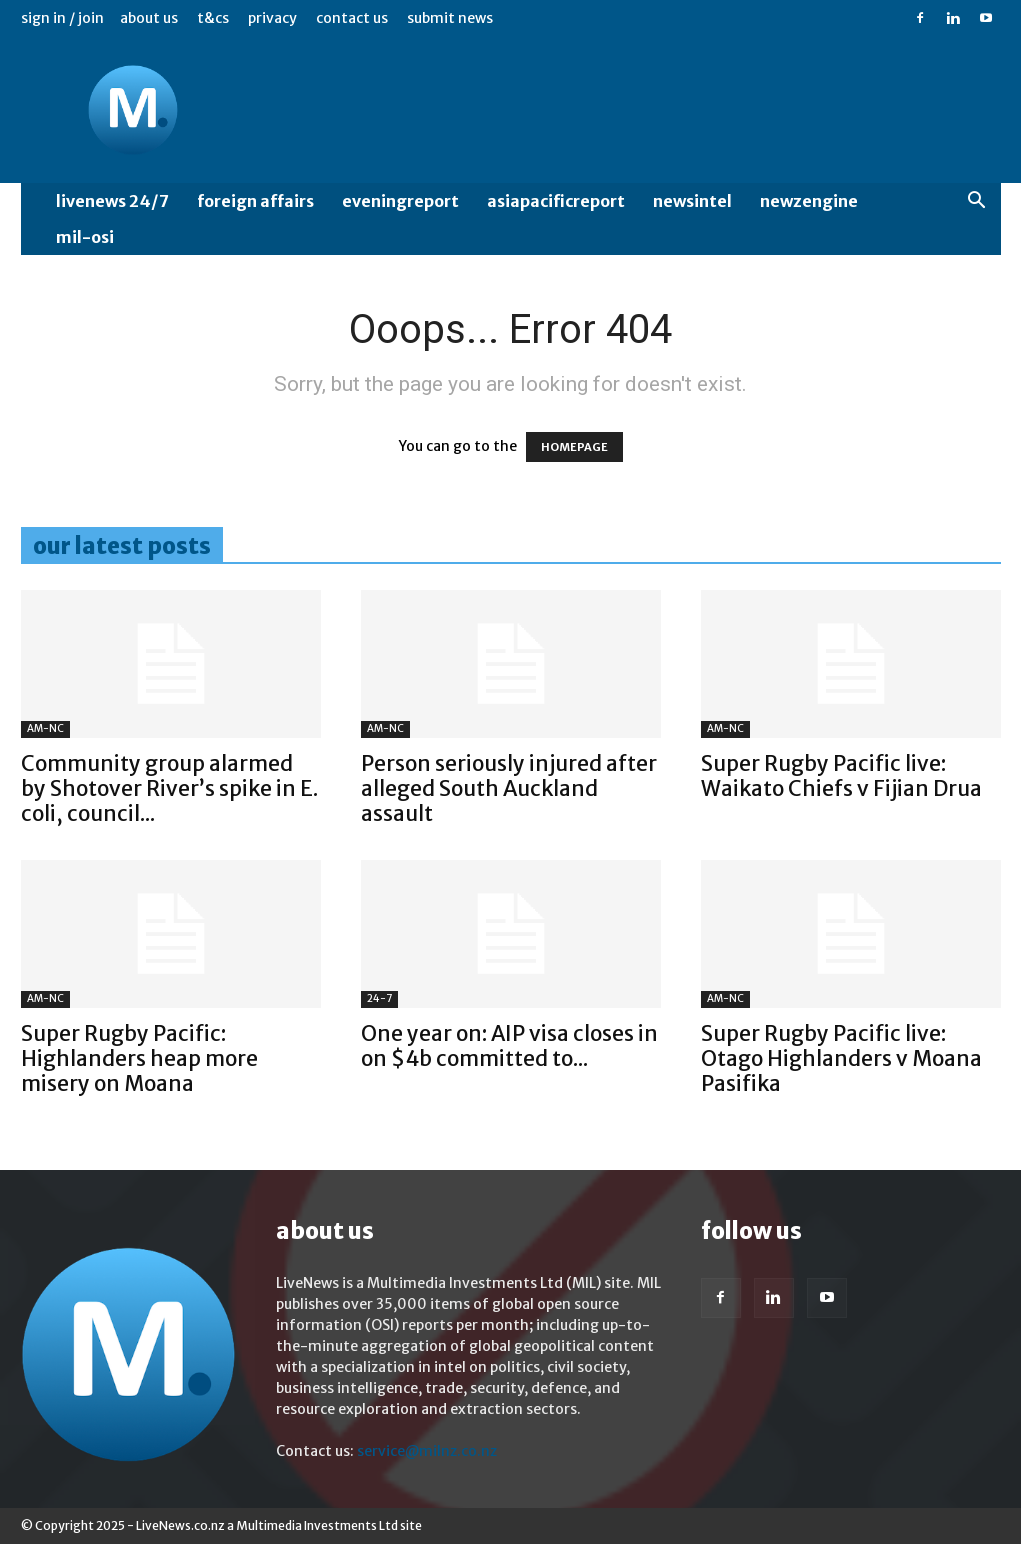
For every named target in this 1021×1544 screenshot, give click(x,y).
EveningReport (400, 201)
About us (149, 18)
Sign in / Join (62, 18)
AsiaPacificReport (556, 201)
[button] (977, 202)
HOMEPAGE (574, 447)
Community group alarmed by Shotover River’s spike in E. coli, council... (169, 788)
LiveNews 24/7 (112, 201)
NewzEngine (809, 201)
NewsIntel (692, 201)
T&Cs (213, 18)
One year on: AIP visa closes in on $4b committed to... (509, 1046)
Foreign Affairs (255, 201)
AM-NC (45, 728)
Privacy (272, 18)
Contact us (352, 18)
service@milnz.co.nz (427, 1451)
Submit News (450, 18)
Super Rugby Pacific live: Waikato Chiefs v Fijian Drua (841, 776)
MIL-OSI (85, 237)
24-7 (379, 998)
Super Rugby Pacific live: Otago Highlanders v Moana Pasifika (841, 1058)
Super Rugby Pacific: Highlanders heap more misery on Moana (139, 1058)
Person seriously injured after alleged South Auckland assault (509, 788)
